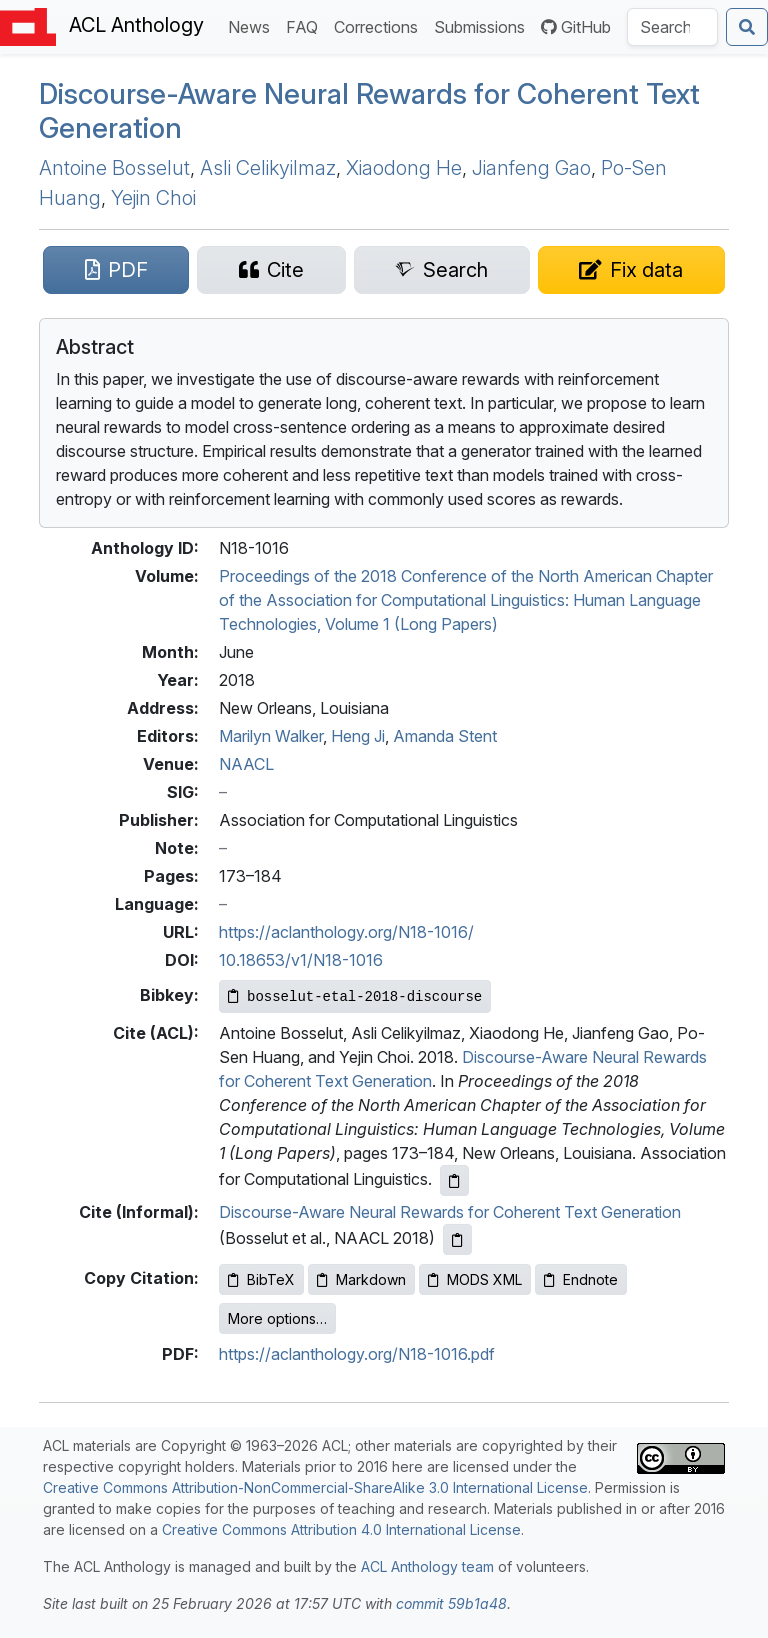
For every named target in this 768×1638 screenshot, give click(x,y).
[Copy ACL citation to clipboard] (454, 1180)
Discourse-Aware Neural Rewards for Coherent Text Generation (369, 111)
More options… (277, 1318)
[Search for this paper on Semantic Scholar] (442, 270)
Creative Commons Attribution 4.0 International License (341, 1529)
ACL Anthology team (427, 1566)
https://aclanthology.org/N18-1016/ (346, 932)
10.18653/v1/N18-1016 (301, 960)
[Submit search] (747, 27)
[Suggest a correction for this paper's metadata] (631, 270)
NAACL (246, 764)
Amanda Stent (445, 736)
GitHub (576, 27)
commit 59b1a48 (451, 1603)
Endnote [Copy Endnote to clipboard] (581, 1279)
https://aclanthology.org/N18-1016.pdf (357, 1354)
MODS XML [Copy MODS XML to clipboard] (475, 1279)
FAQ (306, 25)
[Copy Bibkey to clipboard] (355, 996)
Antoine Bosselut (114, 168)
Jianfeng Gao (531, 168)
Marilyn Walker (271, 736)
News (253, 25)
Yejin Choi (153, 198)
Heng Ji (358, 736)
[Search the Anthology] (672, 27)
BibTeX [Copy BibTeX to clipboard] (261, 1279)
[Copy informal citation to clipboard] (457, 1239)
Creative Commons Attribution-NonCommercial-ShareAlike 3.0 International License (315, 1487)
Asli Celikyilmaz (268, 168)
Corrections (380, 25)
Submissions (483, 25)
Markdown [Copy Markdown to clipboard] (361, 1279)
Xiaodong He (404, 168)
